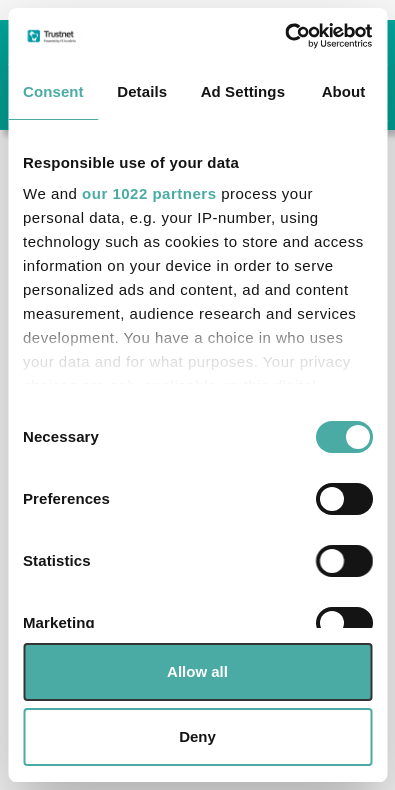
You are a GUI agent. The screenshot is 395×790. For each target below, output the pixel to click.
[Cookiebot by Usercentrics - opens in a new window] (284, 36)
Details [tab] (142, 91)
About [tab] (344, 91)
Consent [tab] (53, 91)
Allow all (197, 671)
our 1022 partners (149, 193)
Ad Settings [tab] (243, 91)
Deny (197, 736)
